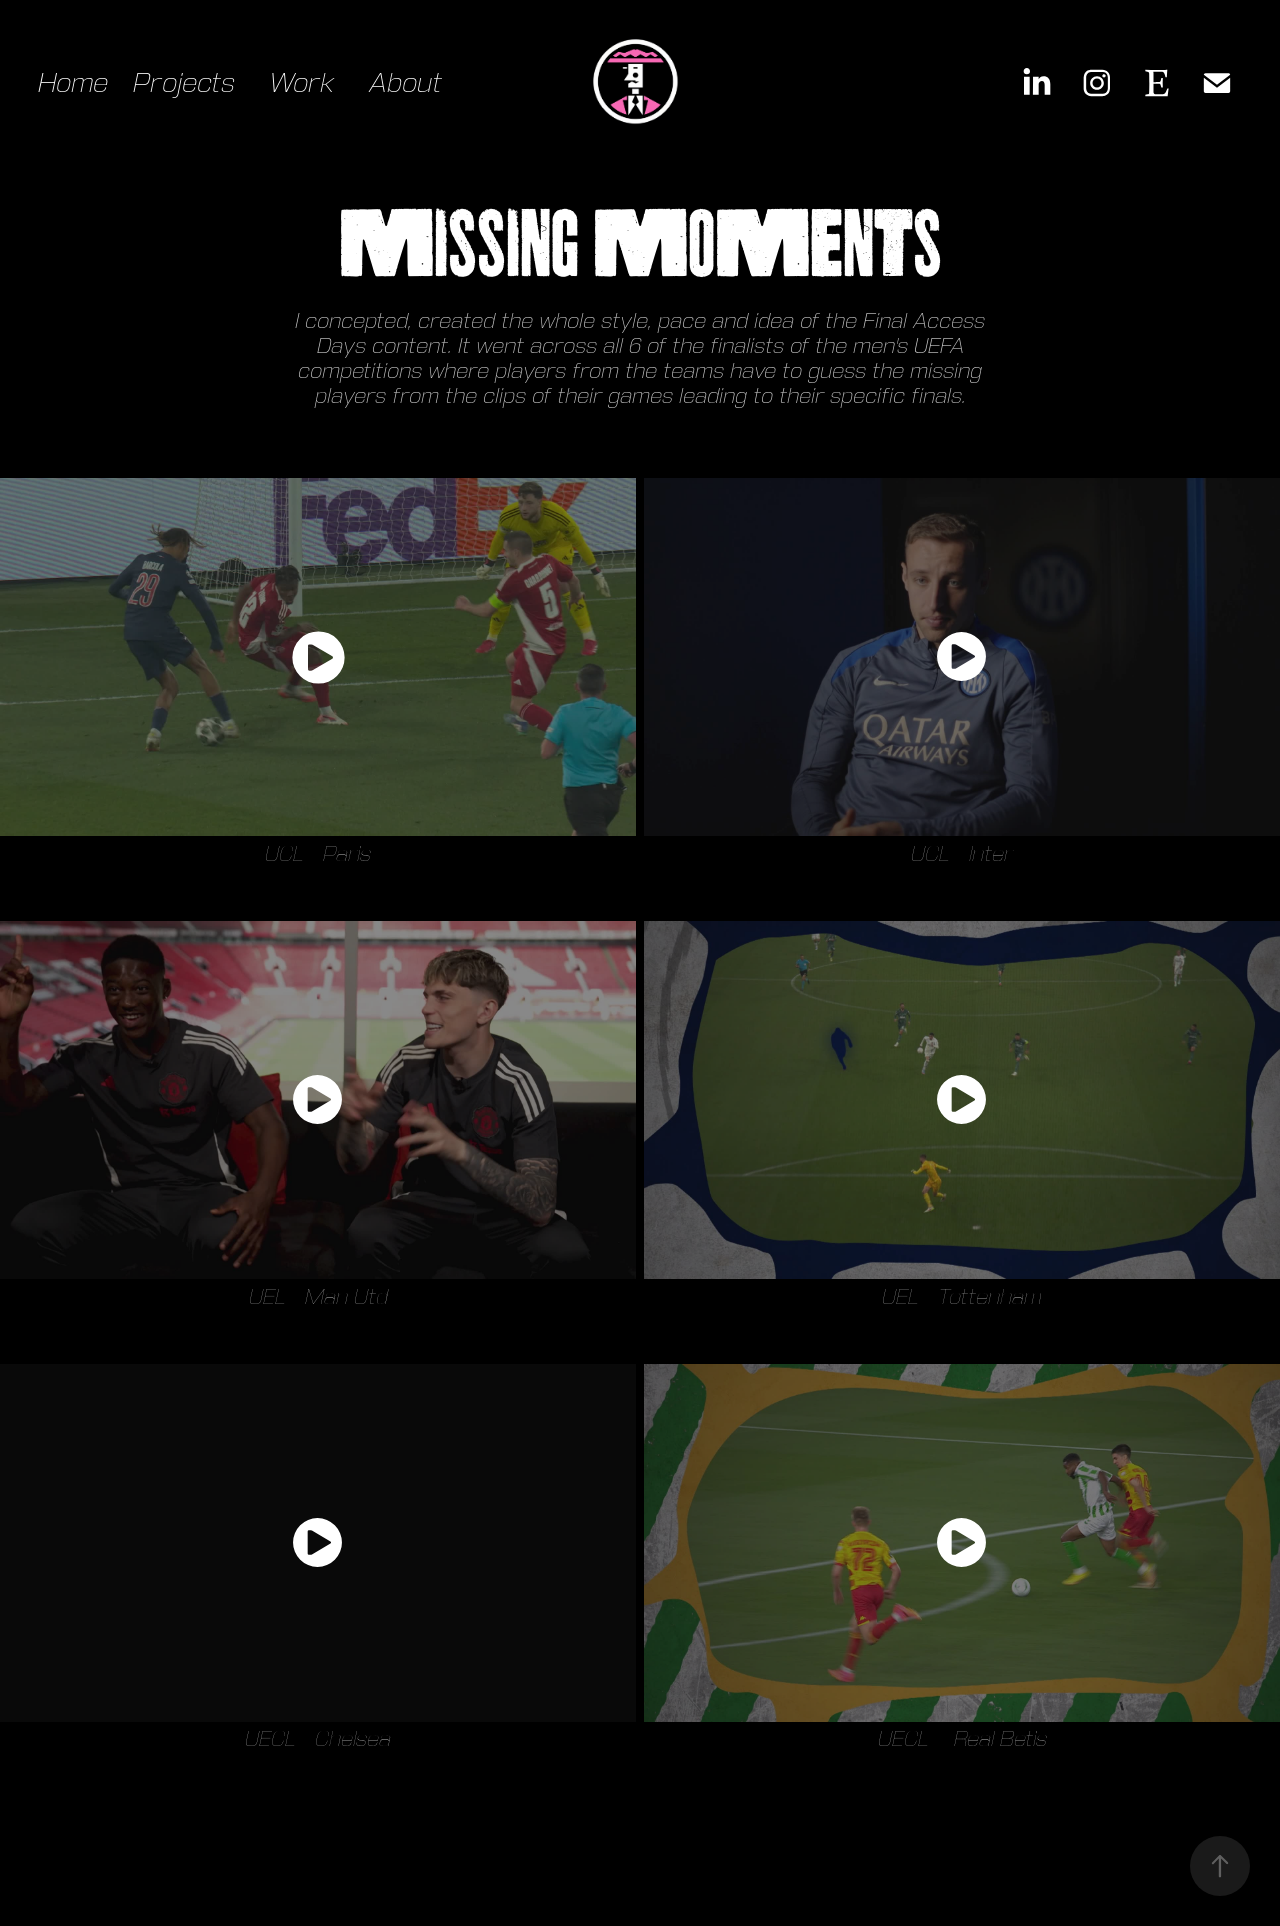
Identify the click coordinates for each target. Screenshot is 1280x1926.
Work (301, 83)
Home (73, 83)
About (405, 83)
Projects (184, 83)
